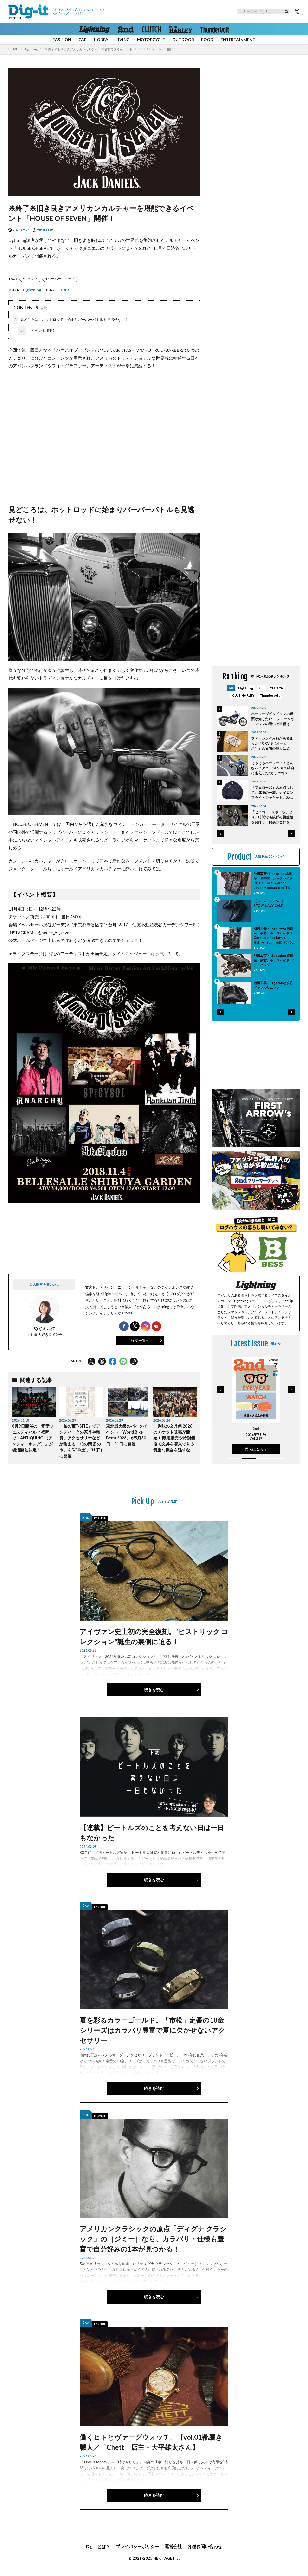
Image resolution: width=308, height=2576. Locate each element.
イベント (31, 279)
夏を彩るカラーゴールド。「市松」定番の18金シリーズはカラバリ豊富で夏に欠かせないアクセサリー (152, 2030)
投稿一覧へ (140, 1340)
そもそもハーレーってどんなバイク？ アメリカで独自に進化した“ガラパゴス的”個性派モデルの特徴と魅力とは (272, 768)
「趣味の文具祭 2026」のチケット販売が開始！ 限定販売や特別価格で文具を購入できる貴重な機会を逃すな (174, 1438)
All (231, 688)
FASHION (62, 39)
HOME (13, 49)
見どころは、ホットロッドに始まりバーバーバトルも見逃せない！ (70, 319)
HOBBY (101, 39)
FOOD (207, 39)
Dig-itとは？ (98, 2546)
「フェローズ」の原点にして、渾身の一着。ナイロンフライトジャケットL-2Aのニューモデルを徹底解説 (272, 792)
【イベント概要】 (37, 330)
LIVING (123, 39)
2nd (261, 688)
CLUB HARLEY (243, 695)
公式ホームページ (25, 940)
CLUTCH (276, 688)
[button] (220, 833)
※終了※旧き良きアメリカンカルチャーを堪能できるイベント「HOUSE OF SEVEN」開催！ (109, 49)
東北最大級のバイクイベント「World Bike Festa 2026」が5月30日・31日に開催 (126, 1435)
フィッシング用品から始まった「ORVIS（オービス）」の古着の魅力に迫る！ (272, 743)
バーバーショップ (61, 279)
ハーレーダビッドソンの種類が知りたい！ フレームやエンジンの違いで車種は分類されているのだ (272, 719)
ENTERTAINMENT (238, 39)
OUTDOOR (183, 39)
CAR (82, 39)
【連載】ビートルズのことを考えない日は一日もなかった (152, 1832)
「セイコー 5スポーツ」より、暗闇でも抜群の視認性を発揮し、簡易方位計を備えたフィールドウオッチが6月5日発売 (272, 817)
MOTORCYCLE (151, 39)
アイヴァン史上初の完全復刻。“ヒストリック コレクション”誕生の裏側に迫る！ (154, 1636)
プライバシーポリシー (137, 2546)
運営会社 (173, 2546)
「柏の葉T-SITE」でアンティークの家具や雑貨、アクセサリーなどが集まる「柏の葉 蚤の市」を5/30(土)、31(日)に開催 (80, 1441)
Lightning (31, 49)
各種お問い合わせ (204, 2546)
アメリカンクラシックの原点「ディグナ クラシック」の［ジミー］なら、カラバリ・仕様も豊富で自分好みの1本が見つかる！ (153, 2239)
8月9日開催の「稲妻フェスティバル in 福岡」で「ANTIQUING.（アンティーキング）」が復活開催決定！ (33, 1438)
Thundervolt (270, 695)
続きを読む (154, 1689)
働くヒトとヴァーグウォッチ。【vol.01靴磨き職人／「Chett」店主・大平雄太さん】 (151, 2442)
